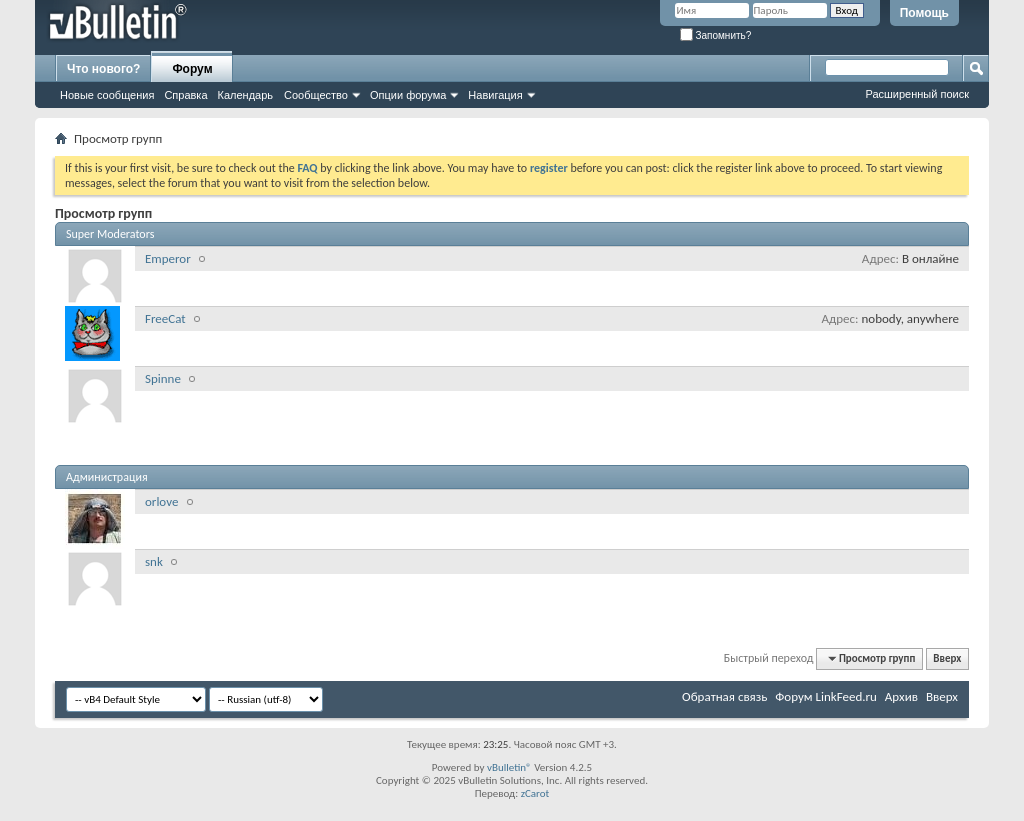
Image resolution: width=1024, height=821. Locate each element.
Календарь (246, 95)
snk (154, 561)
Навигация (495, 95)
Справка (185, 95)
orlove (161, 501)
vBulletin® (509, 767)
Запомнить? (716, 35)
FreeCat (165, 318)
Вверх (947, 658)
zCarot (535, 793)
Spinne (163, 378)
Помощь (924, 13)
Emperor (168, 258)
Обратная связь (724, 696)
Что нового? (103, 69)
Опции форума (408, 95)
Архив (901, 696)
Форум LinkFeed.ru (826, 696)
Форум (192, 69)
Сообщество (316, 95)
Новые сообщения (107, 95)
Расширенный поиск (917, 94)
